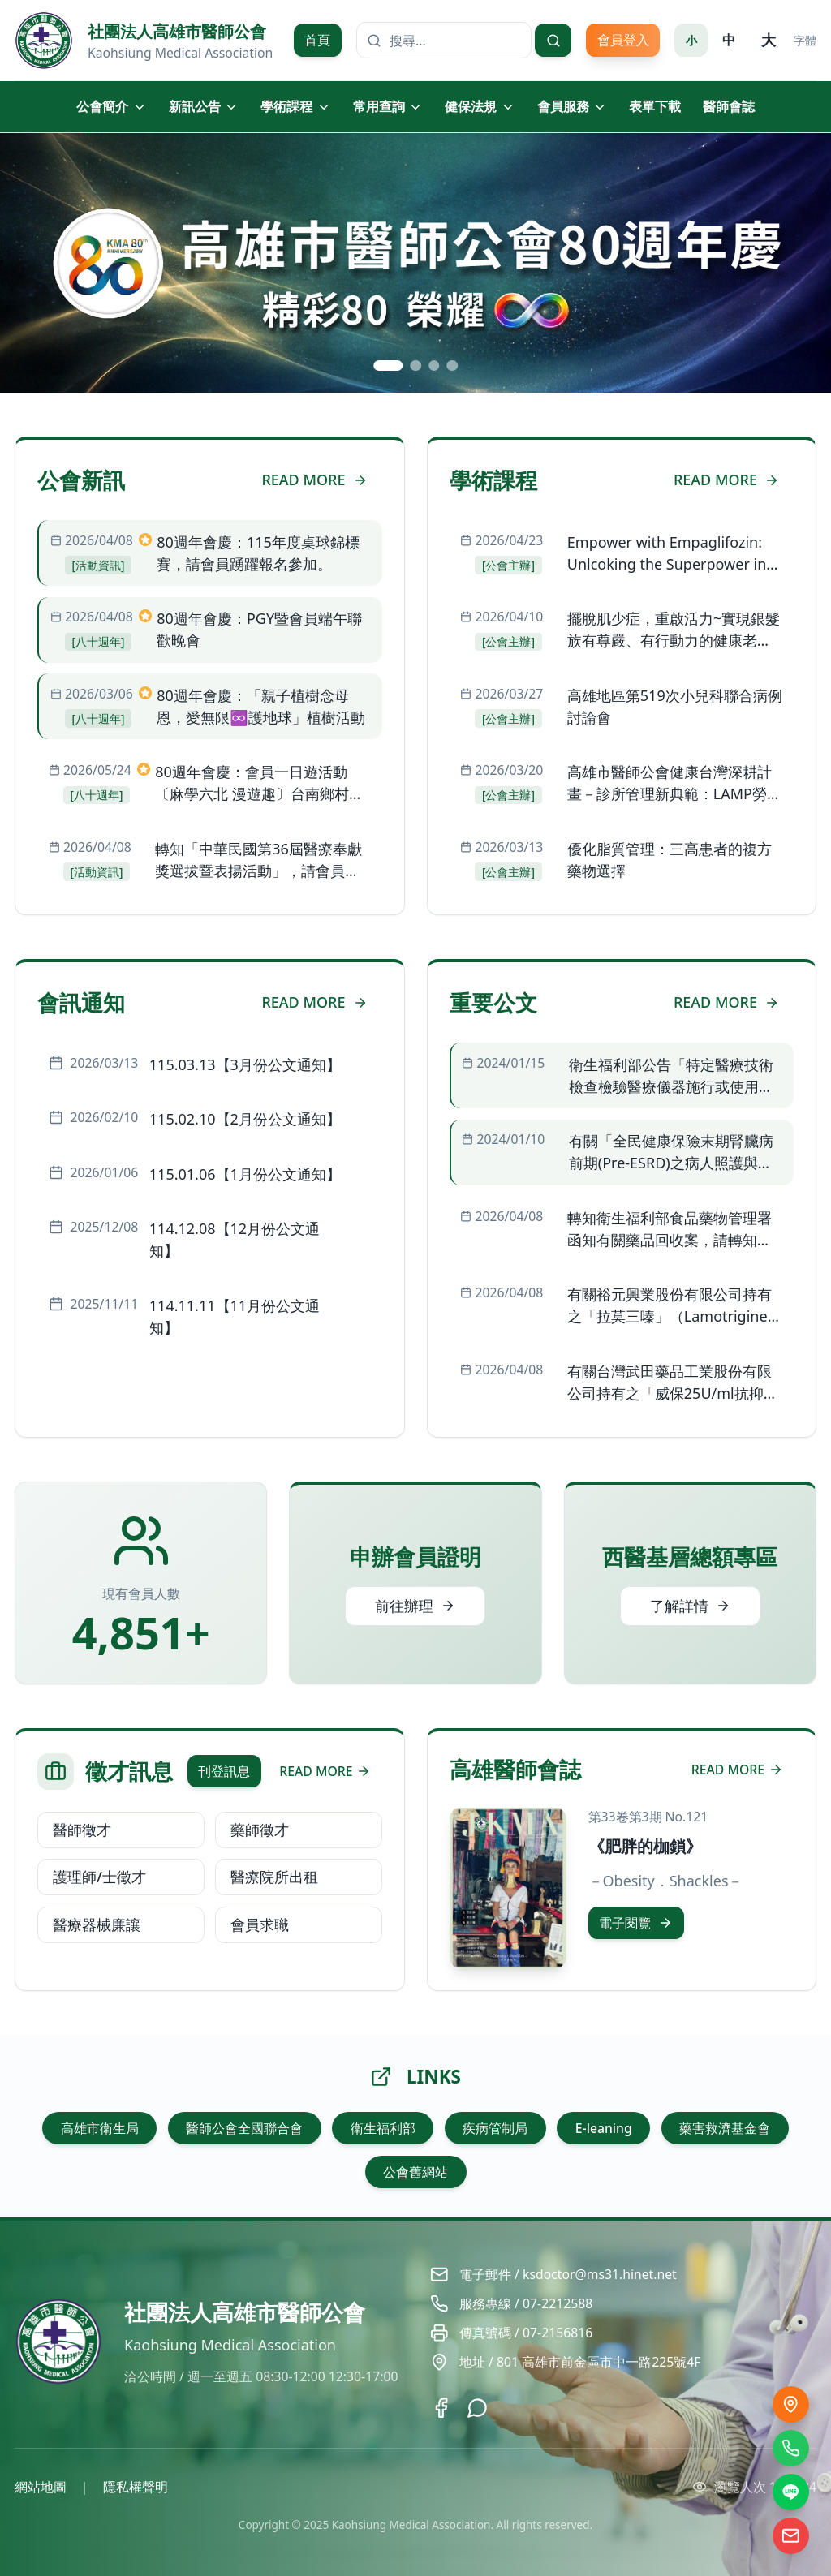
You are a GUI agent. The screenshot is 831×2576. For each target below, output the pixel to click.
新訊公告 (204, 106)
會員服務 (572, 106)
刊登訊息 (224, 1771)
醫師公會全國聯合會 (244, 2128)
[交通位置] (791, 2404)
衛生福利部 (383, 2128)
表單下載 (655, 106)
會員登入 (623, 40)
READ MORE (314, 479)
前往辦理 (415, 1605)
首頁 (317, 40)
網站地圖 (41, 2487)
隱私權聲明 (135, 2487)
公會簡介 (111, 106)
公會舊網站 (415, 2172)
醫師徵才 (82, 1829)
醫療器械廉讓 (96, 1924)
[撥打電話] (791, 2448)
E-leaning (603, 2128)
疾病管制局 (495, 2128)
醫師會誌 (729, 106)
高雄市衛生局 (100, 2128)
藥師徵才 (259, 1829)
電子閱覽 (636, 1923)
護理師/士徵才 (99, 1876)
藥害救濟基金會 (724, 2128)
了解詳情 (690, 1605)
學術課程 (295, 106)
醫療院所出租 (274, 1876)
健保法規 (480, 106)
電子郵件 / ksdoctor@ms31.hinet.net (568, 2274)
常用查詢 (388, 106)
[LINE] (791, 2492)
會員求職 (259, 1924)
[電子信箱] (791, 2536)
